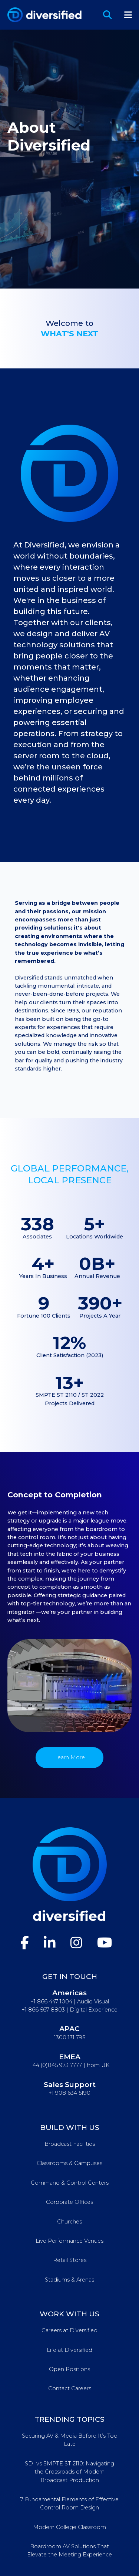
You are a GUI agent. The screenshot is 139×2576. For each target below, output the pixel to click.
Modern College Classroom (69, 2527)
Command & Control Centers (70, 2182)
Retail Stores (69, 2260)
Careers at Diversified (69, 2330)
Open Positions (69, 2369)
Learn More (69, 1757)
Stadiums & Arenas (69, 2279)
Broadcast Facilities (69, 2144)
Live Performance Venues (69, 2241)
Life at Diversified (69, 2350)
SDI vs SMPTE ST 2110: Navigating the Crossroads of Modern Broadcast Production (69, 2472)
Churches (69, 2221)
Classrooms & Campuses (69, 2163)
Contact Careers (69, 2388)
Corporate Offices (69, 2202)
